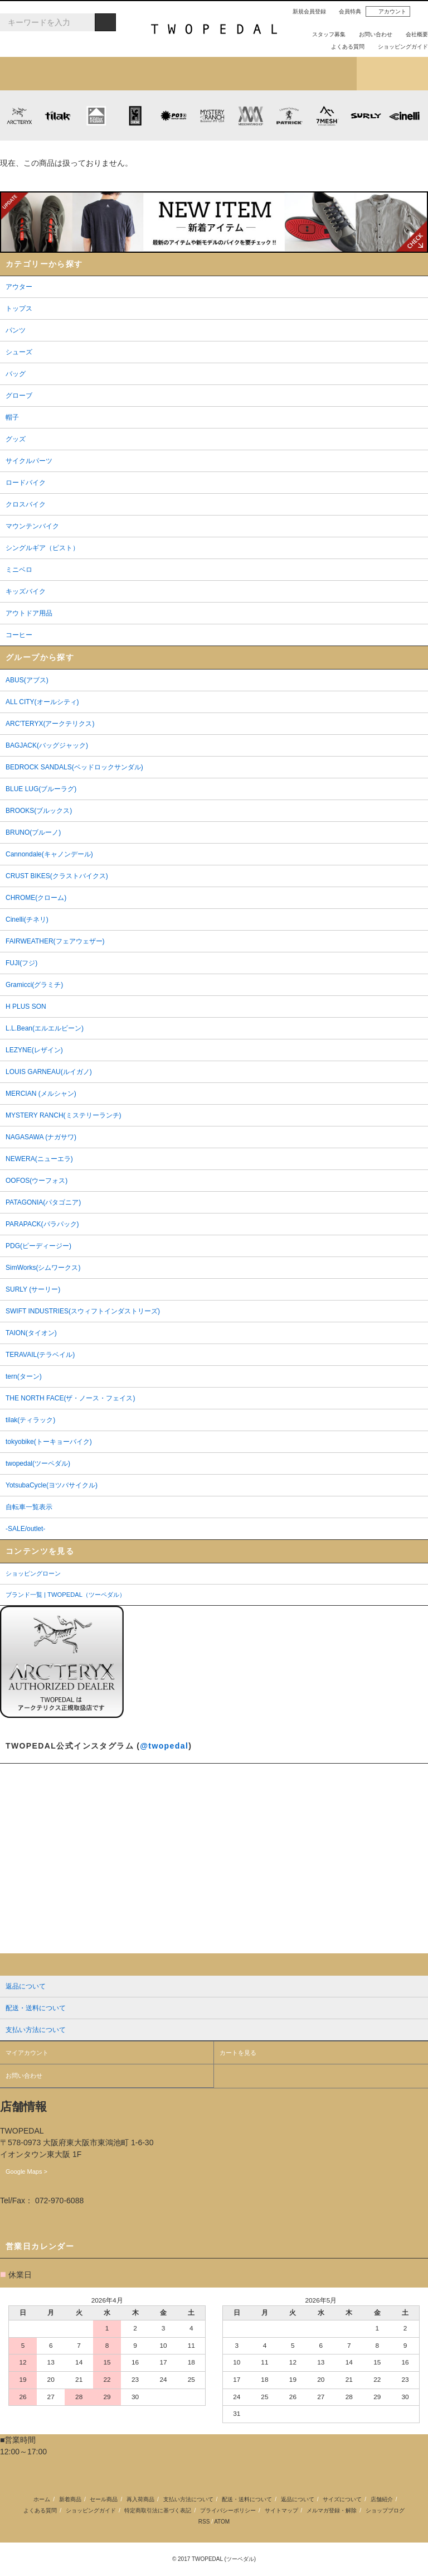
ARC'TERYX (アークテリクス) (19, 115)
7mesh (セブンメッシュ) (327, 115)
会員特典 (345, 11)
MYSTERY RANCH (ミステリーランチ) (212, 115)
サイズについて (342, 2499)
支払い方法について (188, 2499)
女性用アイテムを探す (249, 73)
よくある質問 (343, 47)
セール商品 (104, 2499)
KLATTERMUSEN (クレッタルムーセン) (96, 115)
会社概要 (412, 34)
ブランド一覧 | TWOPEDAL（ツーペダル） (65, 1594)
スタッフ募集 (324, 34)
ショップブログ (392, 73)
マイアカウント (27, 2052)
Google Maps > (26, 2171)
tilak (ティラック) (57, 115)
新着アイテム (35, 73)
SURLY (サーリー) (366, 115)
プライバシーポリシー (228, 2510)
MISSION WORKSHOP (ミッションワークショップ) (250, 115)
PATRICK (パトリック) (289, 115)
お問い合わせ (371, 34)
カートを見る (238, 2052)
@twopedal (164, 1745)
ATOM (222, 2522)
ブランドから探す (178, 73)
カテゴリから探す (107, 73)
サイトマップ (281, 2510)
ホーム (41, 2499)
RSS (204, 2522)
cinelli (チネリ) (404, 115)
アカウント (387, 11)
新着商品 (70, 2499)
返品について (297, 2499)
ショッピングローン (33, 1573)
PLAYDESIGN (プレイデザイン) (173, 115)
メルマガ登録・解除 (332, 2510)
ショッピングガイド (398, 47)
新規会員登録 (305, 11)
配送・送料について (247, 2499)
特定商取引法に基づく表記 (157, 2510)
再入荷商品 (140, 2499)
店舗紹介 (321, 73)
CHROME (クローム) (134, 115)
